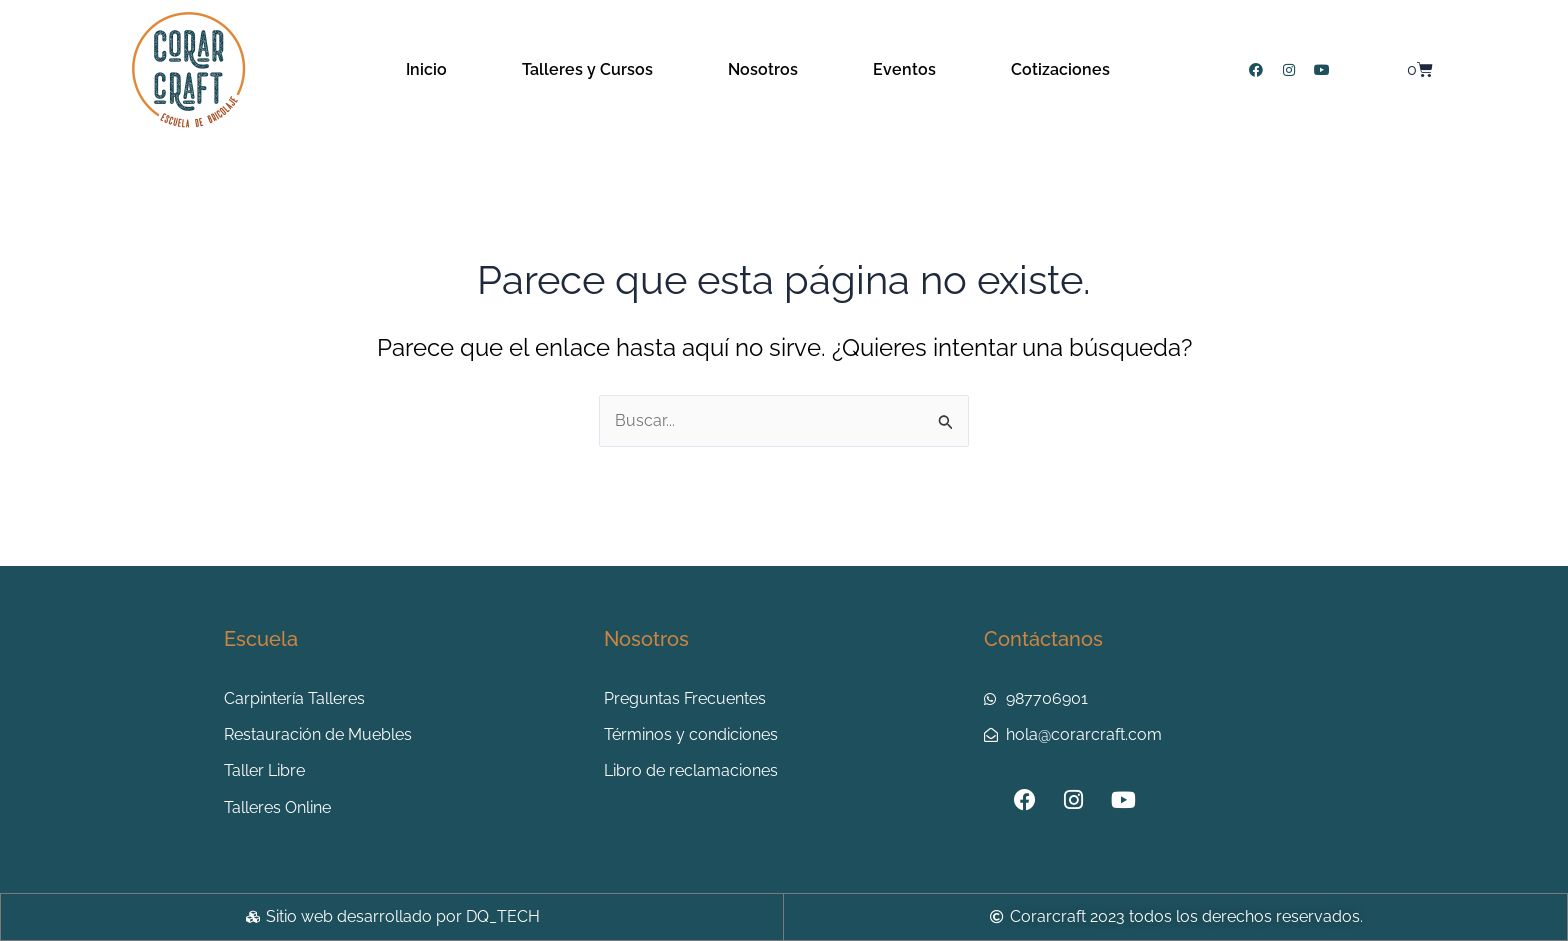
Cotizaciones (1060, 69)
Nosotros (763, 69)
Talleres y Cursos (587, 69)
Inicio (426, 69)
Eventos (904, 69)
